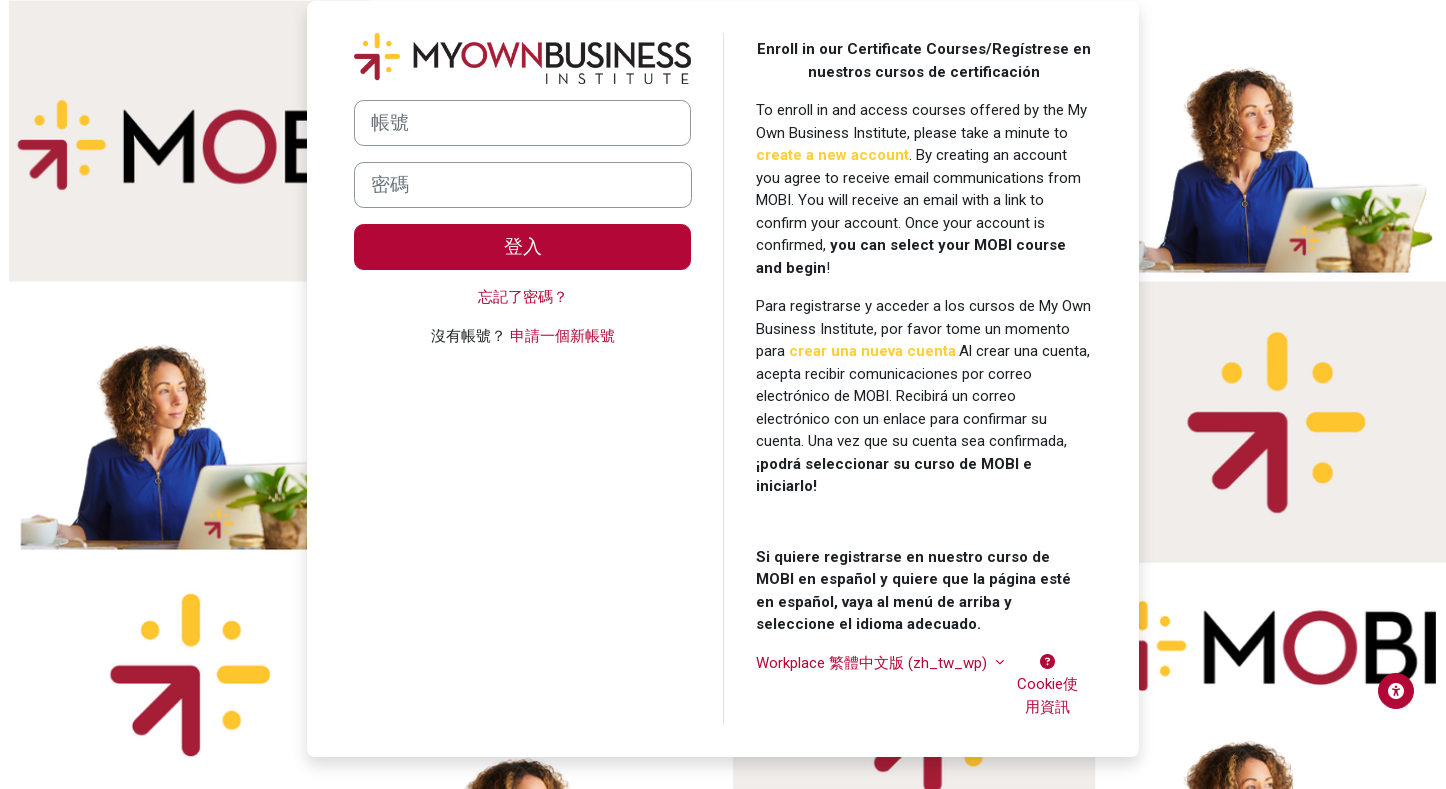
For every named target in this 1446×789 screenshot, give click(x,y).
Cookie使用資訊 (1047, 685)
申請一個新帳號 (562, 336)
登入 (523, 247)
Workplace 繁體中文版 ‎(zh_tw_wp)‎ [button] (873, 663)
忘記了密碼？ (523, 297)
